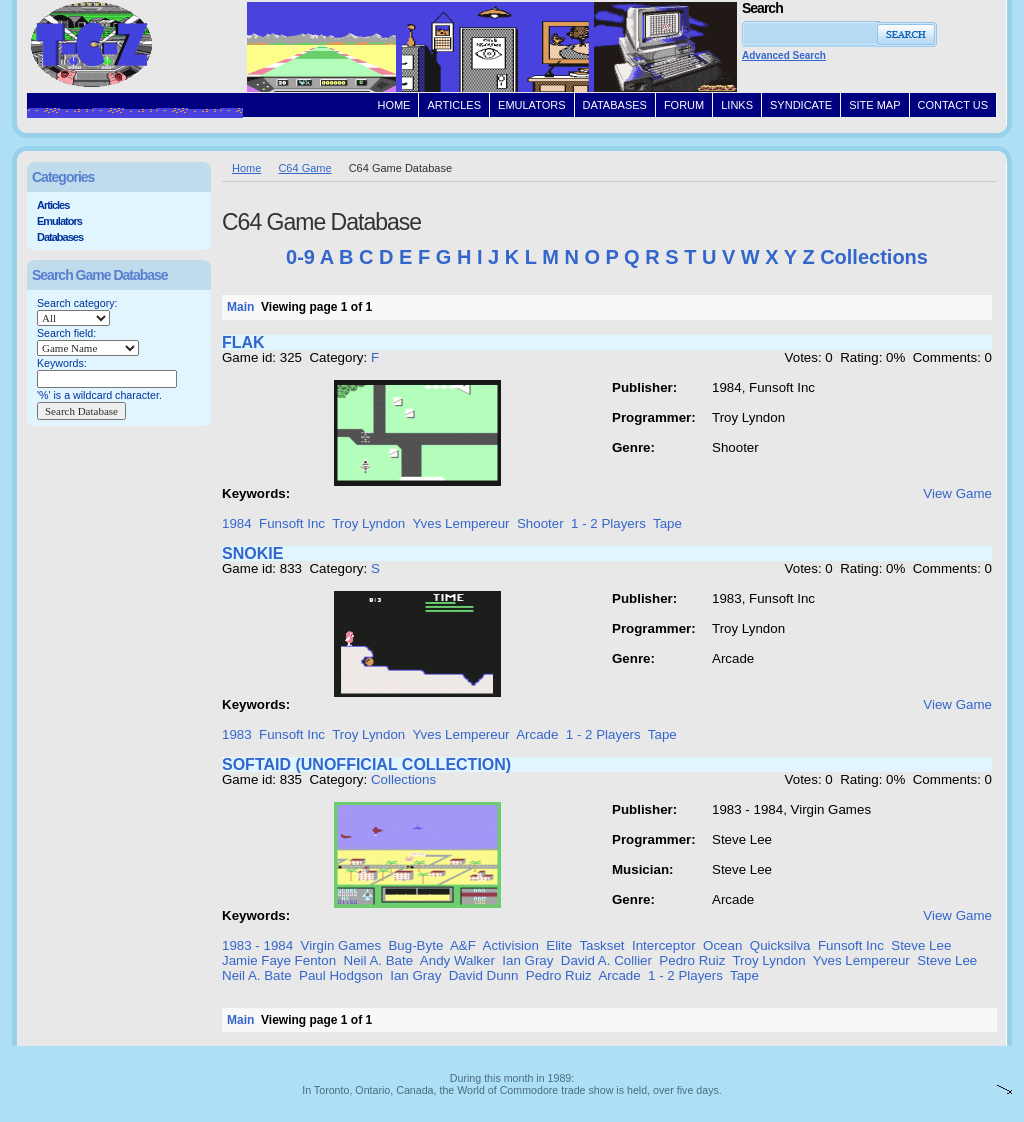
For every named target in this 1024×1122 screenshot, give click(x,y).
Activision (511, 945)
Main (240, 307)
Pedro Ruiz (692, 960)
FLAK (243, 342)
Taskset (601, 945)
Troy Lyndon (368, 523)
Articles (53, 205)
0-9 (300, 257)
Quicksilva (780, 945)
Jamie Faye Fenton (279, 960)
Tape (667, 523)
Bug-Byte (415, 945)
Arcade (537, 734)
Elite (559, 945)
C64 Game (304, 168)
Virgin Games (341, 945)
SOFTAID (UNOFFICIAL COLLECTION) (366, 764)
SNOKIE (252, 553)
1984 (237, 523)
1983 (237, 734)
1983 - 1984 (257, 945)
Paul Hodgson (341, 975)
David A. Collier (606, 960)
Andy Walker (457, 960)
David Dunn (484, 975)
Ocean (722, 945)
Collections (874, 257)
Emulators (59, 221)
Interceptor (664, 945)
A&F (463, 945)
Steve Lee (921, 945)
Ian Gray (527, 960)
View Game (957, 493)
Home (246, 168)
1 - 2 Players (608, 523)
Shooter (540, 523)
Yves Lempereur (460, 523)
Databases (60, 237)
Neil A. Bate (379, 960)
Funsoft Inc (292, 523)
